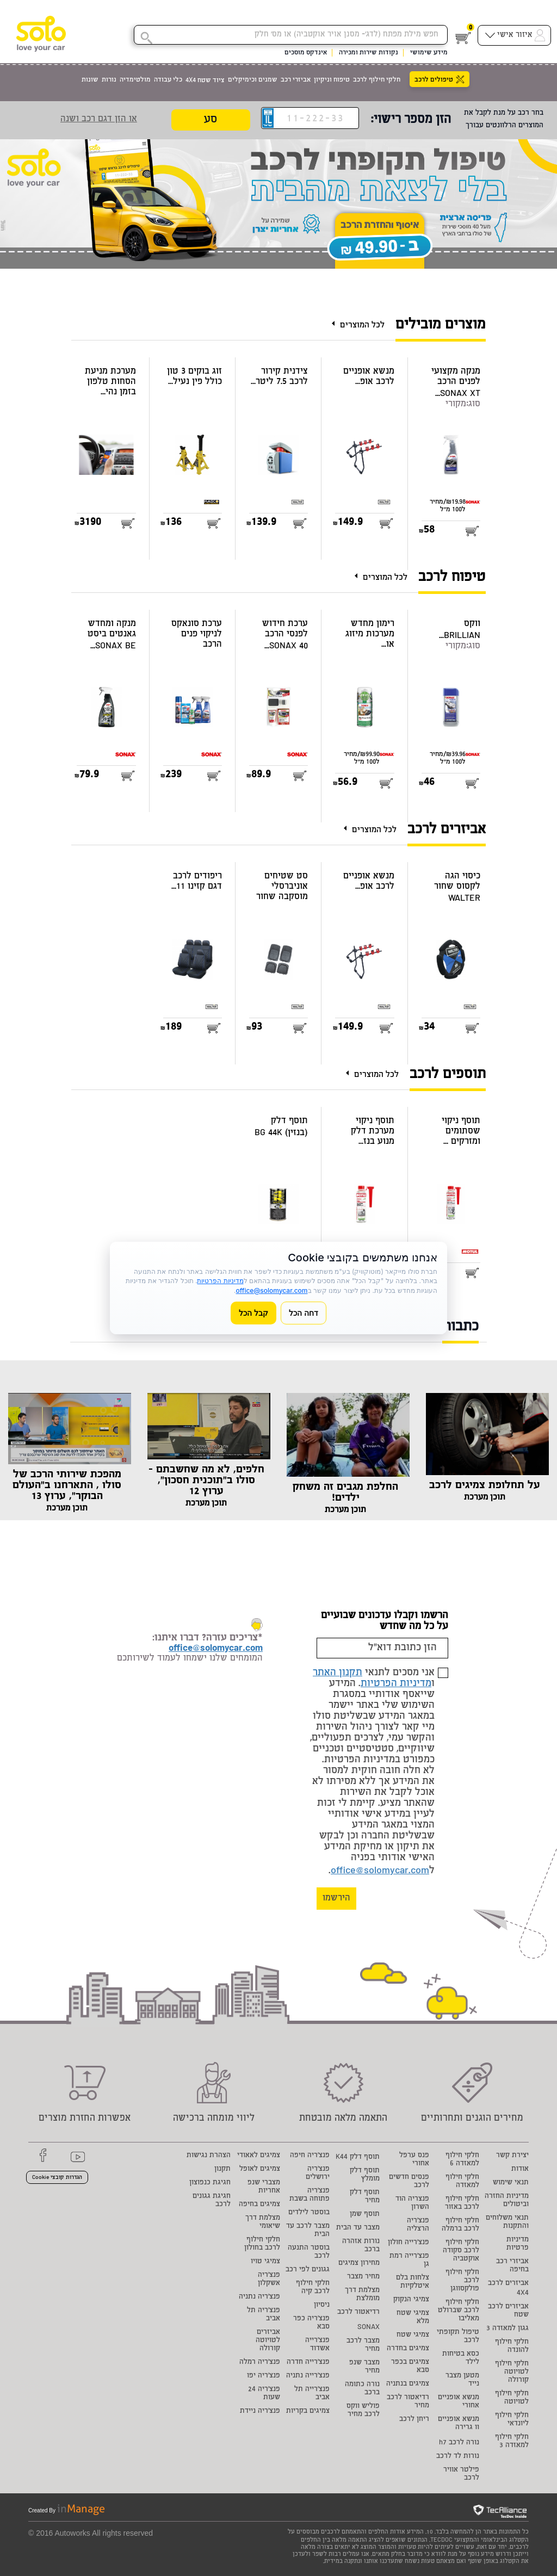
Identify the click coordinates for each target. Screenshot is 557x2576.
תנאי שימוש (511, 2183)
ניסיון (322, 2305)
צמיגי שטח (413, 2335)
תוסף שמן (365, 2214)
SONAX (368, 2328)
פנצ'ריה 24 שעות (264, 2394)
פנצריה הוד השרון (412, 2203)
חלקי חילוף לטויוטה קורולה (512, 2372)
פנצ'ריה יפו (263, 2376)
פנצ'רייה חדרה (308, 2362)
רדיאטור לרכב (358, 2312)
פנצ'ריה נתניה (259, 2297)
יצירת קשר (512, 2156)
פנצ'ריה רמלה (259, 2362)
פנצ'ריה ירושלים (318, 2173)
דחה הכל (303, 1312)
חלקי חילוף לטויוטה (512, 2398)
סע (210, 120)
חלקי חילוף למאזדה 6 (462, 2160)
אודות (520, 2169)
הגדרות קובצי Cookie (57, 2178)
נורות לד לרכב (457, 2457)
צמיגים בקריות (308, 2411)
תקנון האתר (337, 1673)
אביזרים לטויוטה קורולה (268, 2341)
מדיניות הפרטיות (396, 1684)
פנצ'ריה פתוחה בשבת (309, 2195)
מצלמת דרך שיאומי (262, 2222)
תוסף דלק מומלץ (365, 2175)
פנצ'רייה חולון (408, 2243)
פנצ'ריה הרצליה (418, 2225)
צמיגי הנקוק (411, 2300)
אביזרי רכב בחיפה (512, 2266)
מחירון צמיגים (359, 2263)
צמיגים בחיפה (259, 2205)
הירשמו (336, 1898)
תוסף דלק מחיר (365, 2197)
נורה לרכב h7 (459, 2443)
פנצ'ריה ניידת (260, 2411)
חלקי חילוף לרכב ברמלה (460, 2225)
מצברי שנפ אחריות (263, 2187)
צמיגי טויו (265, 2262)
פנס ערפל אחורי (414, 2160)
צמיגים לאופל (259, 2169)
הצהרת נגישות (209, 2156)
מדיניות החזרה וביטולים (507, 2201)
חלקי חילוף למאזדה (462, 2182)
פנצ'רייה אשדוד (317, 2345)
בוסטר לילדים (309, 2213)
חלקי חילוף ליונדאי (512, 2420)
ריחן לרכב (414, 2420)
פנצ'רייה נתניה (308, 2376)
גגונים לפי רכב (308, 2270)
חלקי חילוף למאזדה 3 (512, 2441)
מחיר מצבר (363, 2277)
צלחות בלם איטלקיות (412, 2282)
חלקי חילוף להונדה (512, 2346)
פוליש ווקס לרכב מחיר (363, 2410)
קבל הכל (253, 1312)
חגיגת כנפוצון (210, 2183)
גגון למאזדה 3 (507, 2329)
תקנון (222, 2169)
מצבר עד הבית (358, 2228)
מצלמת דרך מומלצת (362, 2295)
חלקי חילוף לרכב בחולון (262, 2244)
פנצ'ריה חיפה (310, 2156)
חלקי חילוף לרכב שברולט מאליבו (458, 2311)
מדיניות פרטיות (517, 2244)
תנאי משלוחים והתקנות (507, 2222)
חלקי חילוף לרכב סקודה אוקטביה (461, 2251)
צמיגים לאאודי (258, 2156)
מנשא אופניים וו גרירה (458, 2424)
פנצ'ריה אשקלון (269, 2279)
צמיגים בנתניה (407, 2384)
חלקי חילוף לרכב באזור (462, 2203)
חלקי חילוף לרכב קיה (313, 2288)
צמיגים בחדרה (408, 2349)
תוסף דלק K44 (358, 2157)
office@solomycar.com (380, 1871)
